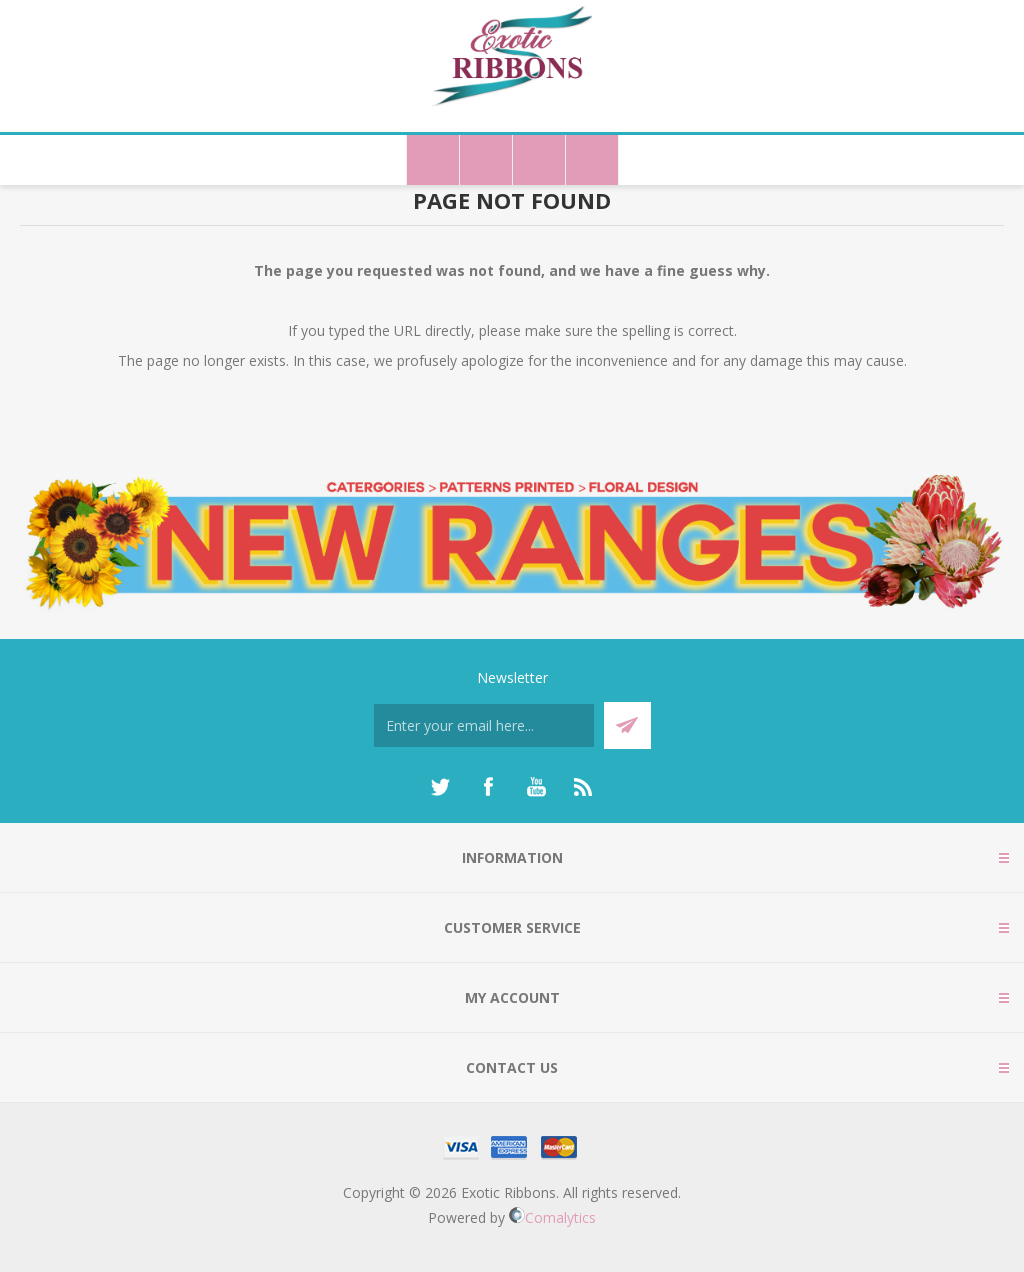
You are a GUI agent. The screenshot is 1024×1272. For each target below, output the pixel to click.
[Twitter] (440, 787)
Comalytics (552, 1217)
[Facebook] (488, 787)
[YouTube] (536, 787)
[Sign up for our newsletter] (484, 725)
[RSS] (584, 787)
